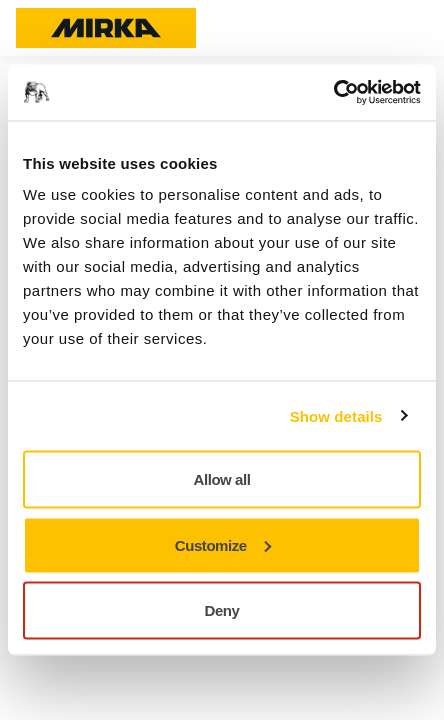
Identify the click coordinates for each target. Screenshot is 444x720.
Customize (223, 544)
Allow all (222, 479)
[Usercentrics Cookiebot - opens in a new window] (333, 93)
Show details (336, 415)
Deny (222, 610)
